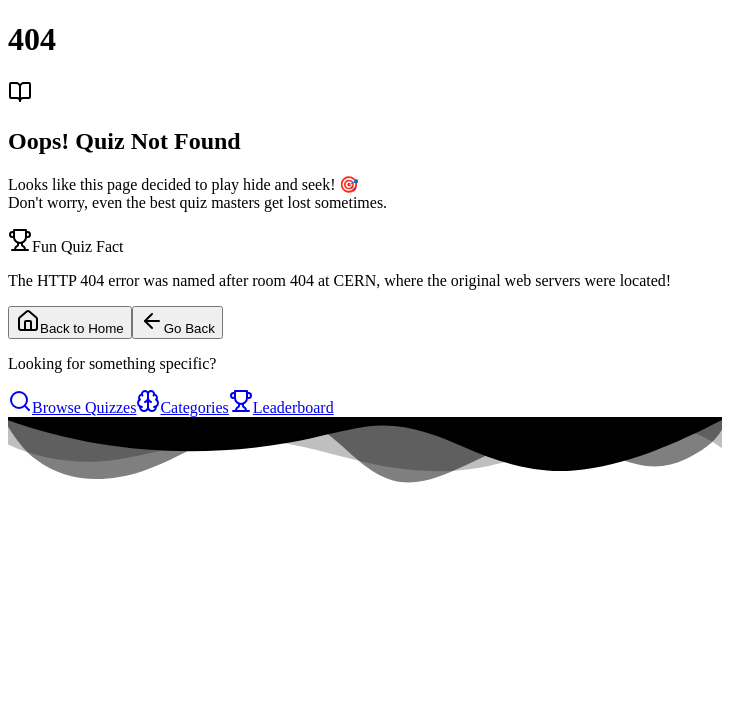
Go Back (177, 322)
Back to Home (70, 322)
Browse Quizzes (72, 407)
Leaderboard (281, 407)
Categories (182, 407)
